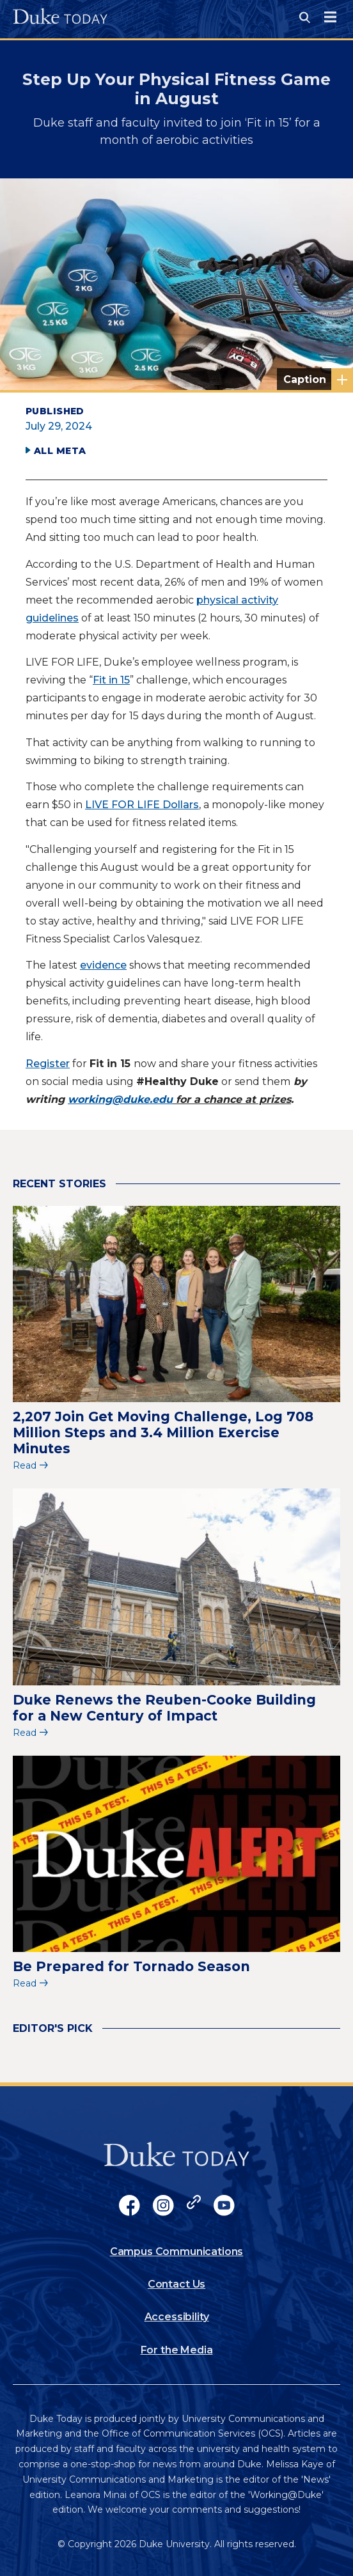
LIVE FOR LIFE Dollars (142, 805)
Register (48, 1064)
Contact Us (176, 2284)
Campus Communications (177, 2251)
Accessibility (177, 2317)
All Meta (60, 451)
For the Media (177, 2350)
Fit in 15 (111, 680)
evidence (103, 965)
